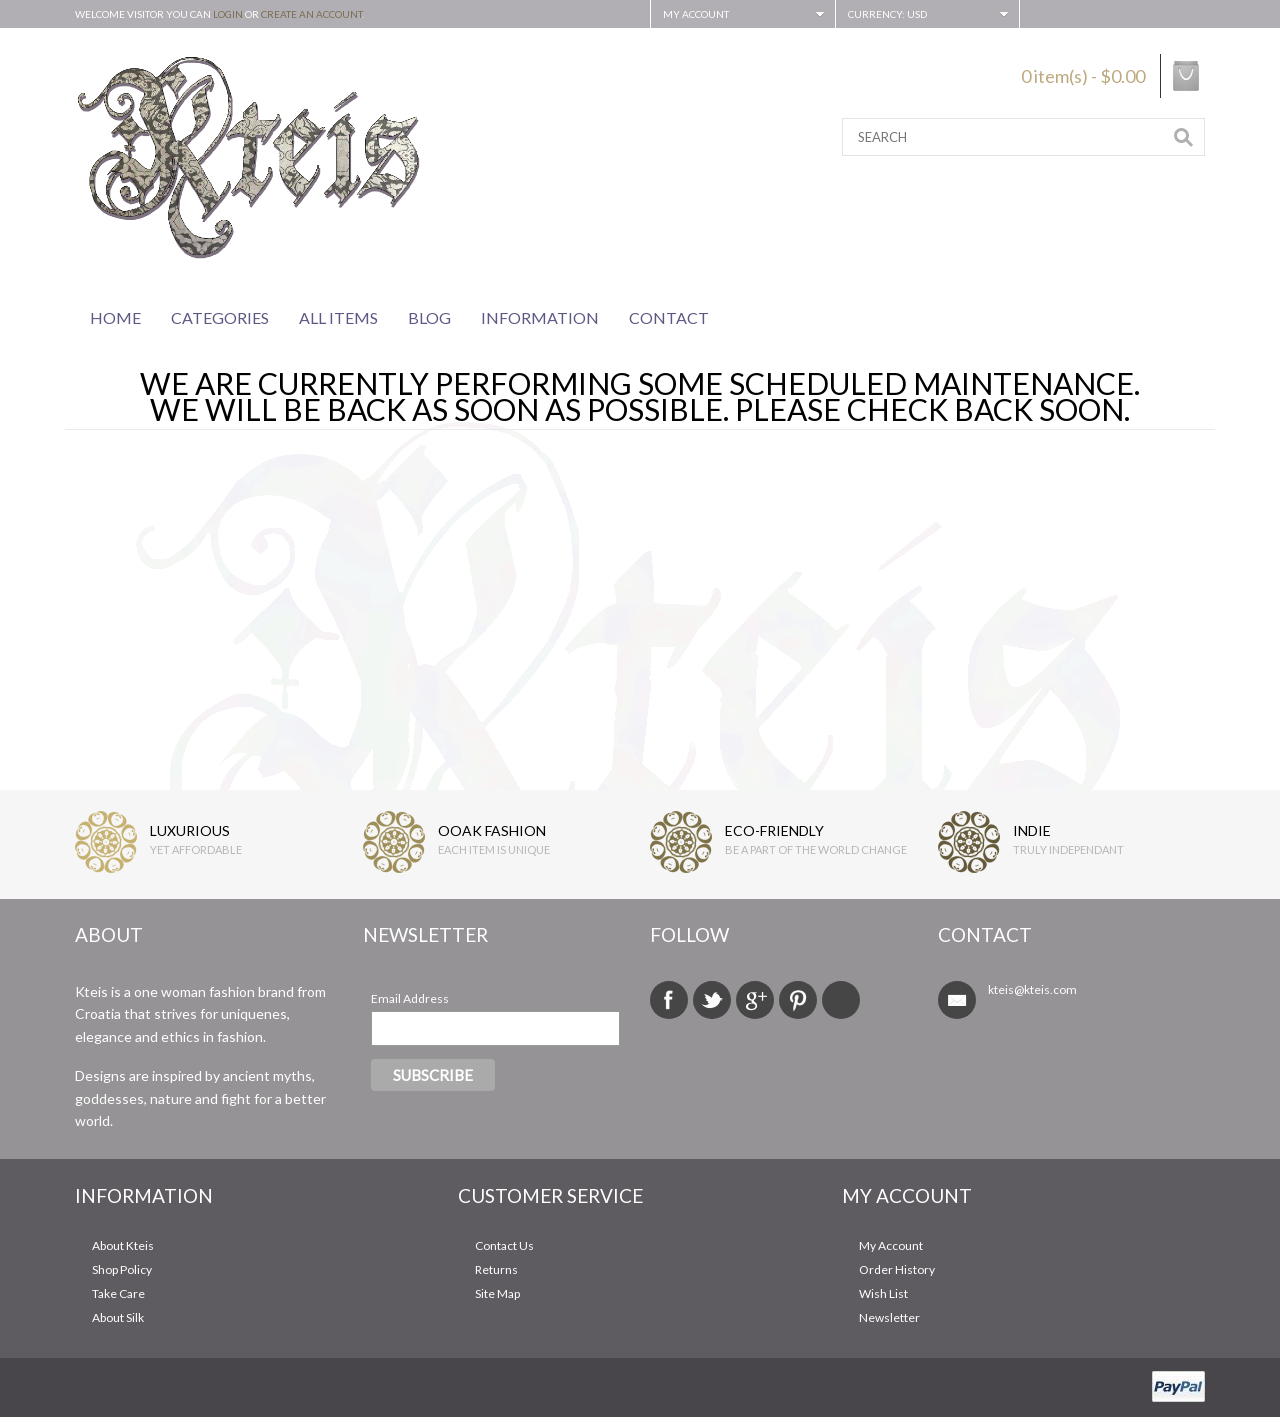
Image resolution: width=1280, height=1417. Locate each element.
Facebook (669, 1000)
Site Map (497, 1293)
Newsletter (889, 1317)
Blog (429, 317)
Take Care (118, 1293)
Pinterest (798, 1000)
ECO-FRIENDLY (774, 830)
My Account (891, 1245)
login (228, 14)
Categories (220, 317)
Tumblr (841, 1000)
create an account (311, 14)
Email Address (410, 998)
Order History (897, 1269)
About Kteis (123, 1245)
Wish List (883, 1293)
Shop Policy (122, 1269)
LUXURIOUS (190, 830)
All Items (338, 317)
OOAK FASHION (492, 830)
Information (540, 317)
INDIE (1032, 830)
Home (115, 317)
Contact (669, 317)
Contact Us (504, 1245)
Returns (496, 1269)
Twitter (712, 1000)
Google (755, 1000)
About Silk (118, 1317)
